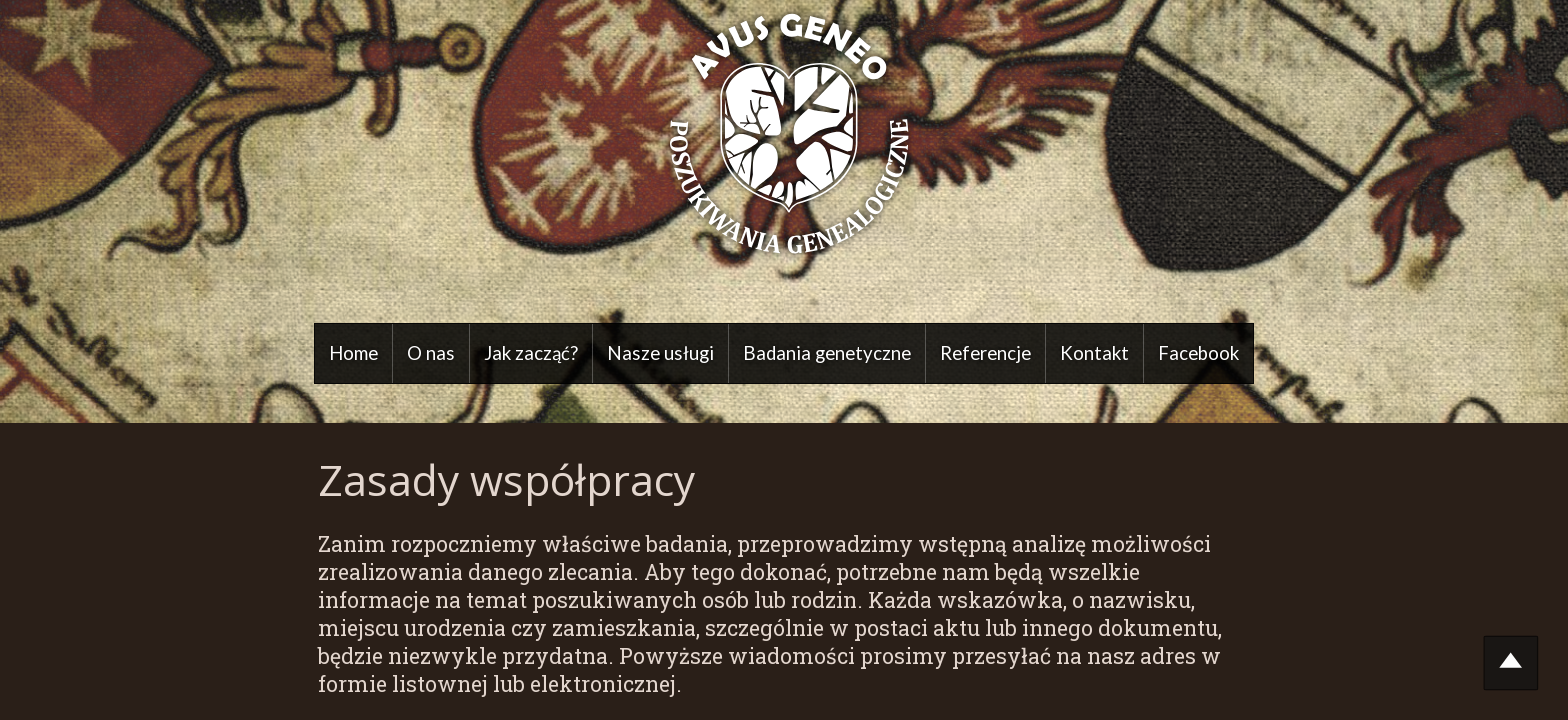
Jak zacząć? (531, 353)
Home (353, 353)
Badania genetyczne (827, 353)
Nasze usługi (660, 353)
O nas (431, 353)
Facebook (1198, 353)
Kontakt (1094, 353)
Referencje (985, 353)
